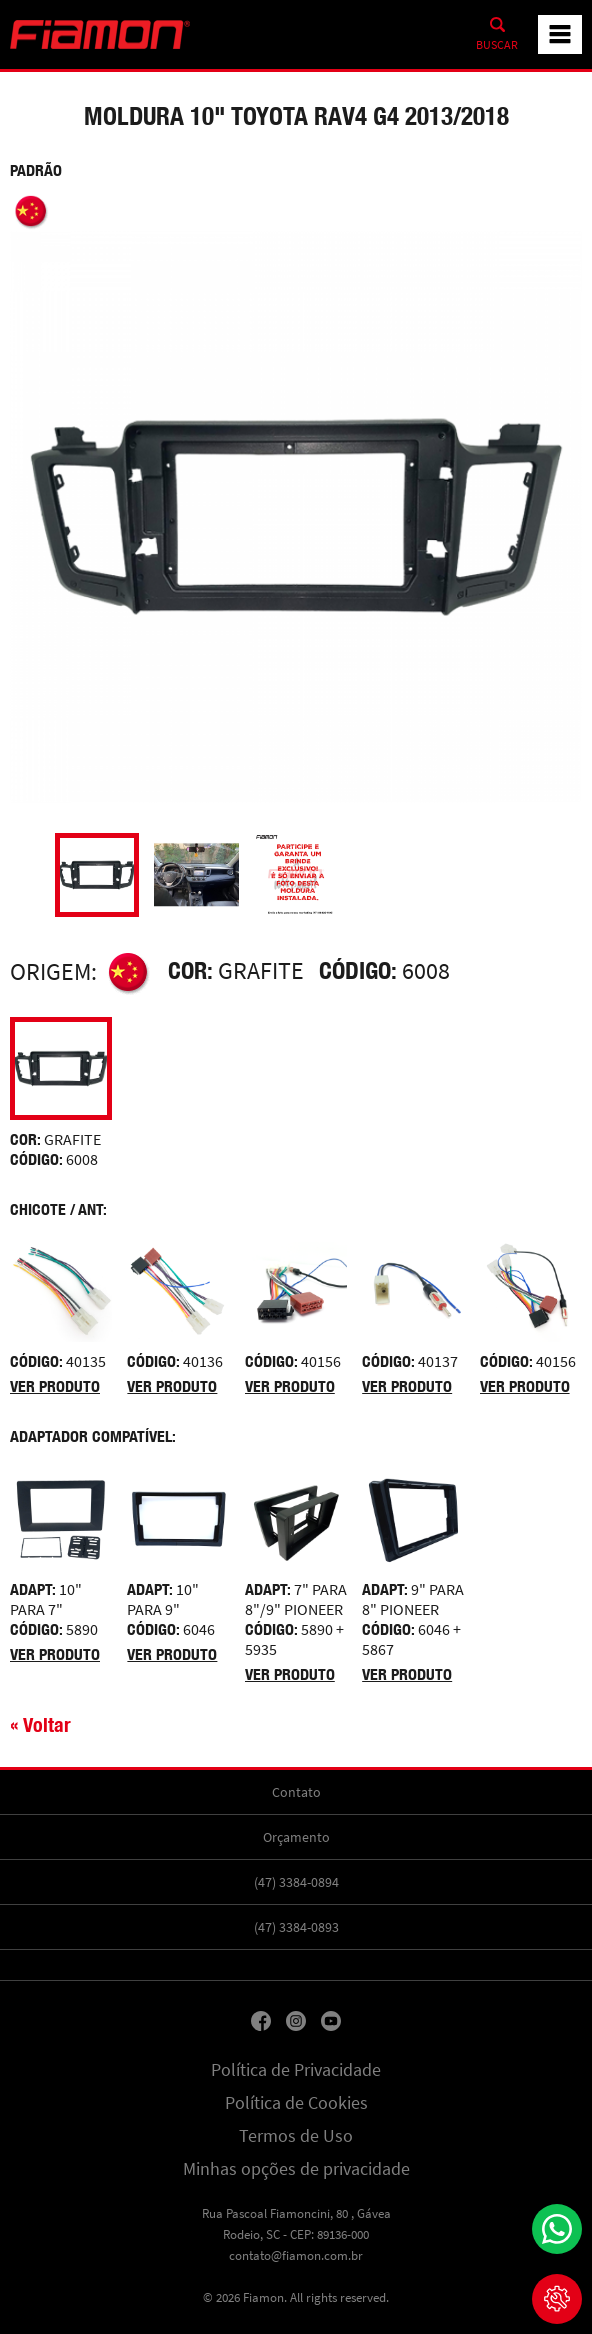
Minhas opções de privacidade (296, 2169)
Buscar (497, 45)
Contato (296, 1792)
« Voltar (40, 1724)
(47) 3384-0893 (296, 1927)
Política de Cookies (296, 2103)
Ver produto (55, 1386)
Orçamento (296, 1837)
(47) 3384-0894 (296, 1882)
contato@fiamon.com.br (296, 2255)
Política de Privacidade (296, 2070)
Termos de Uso (296, 2136)
